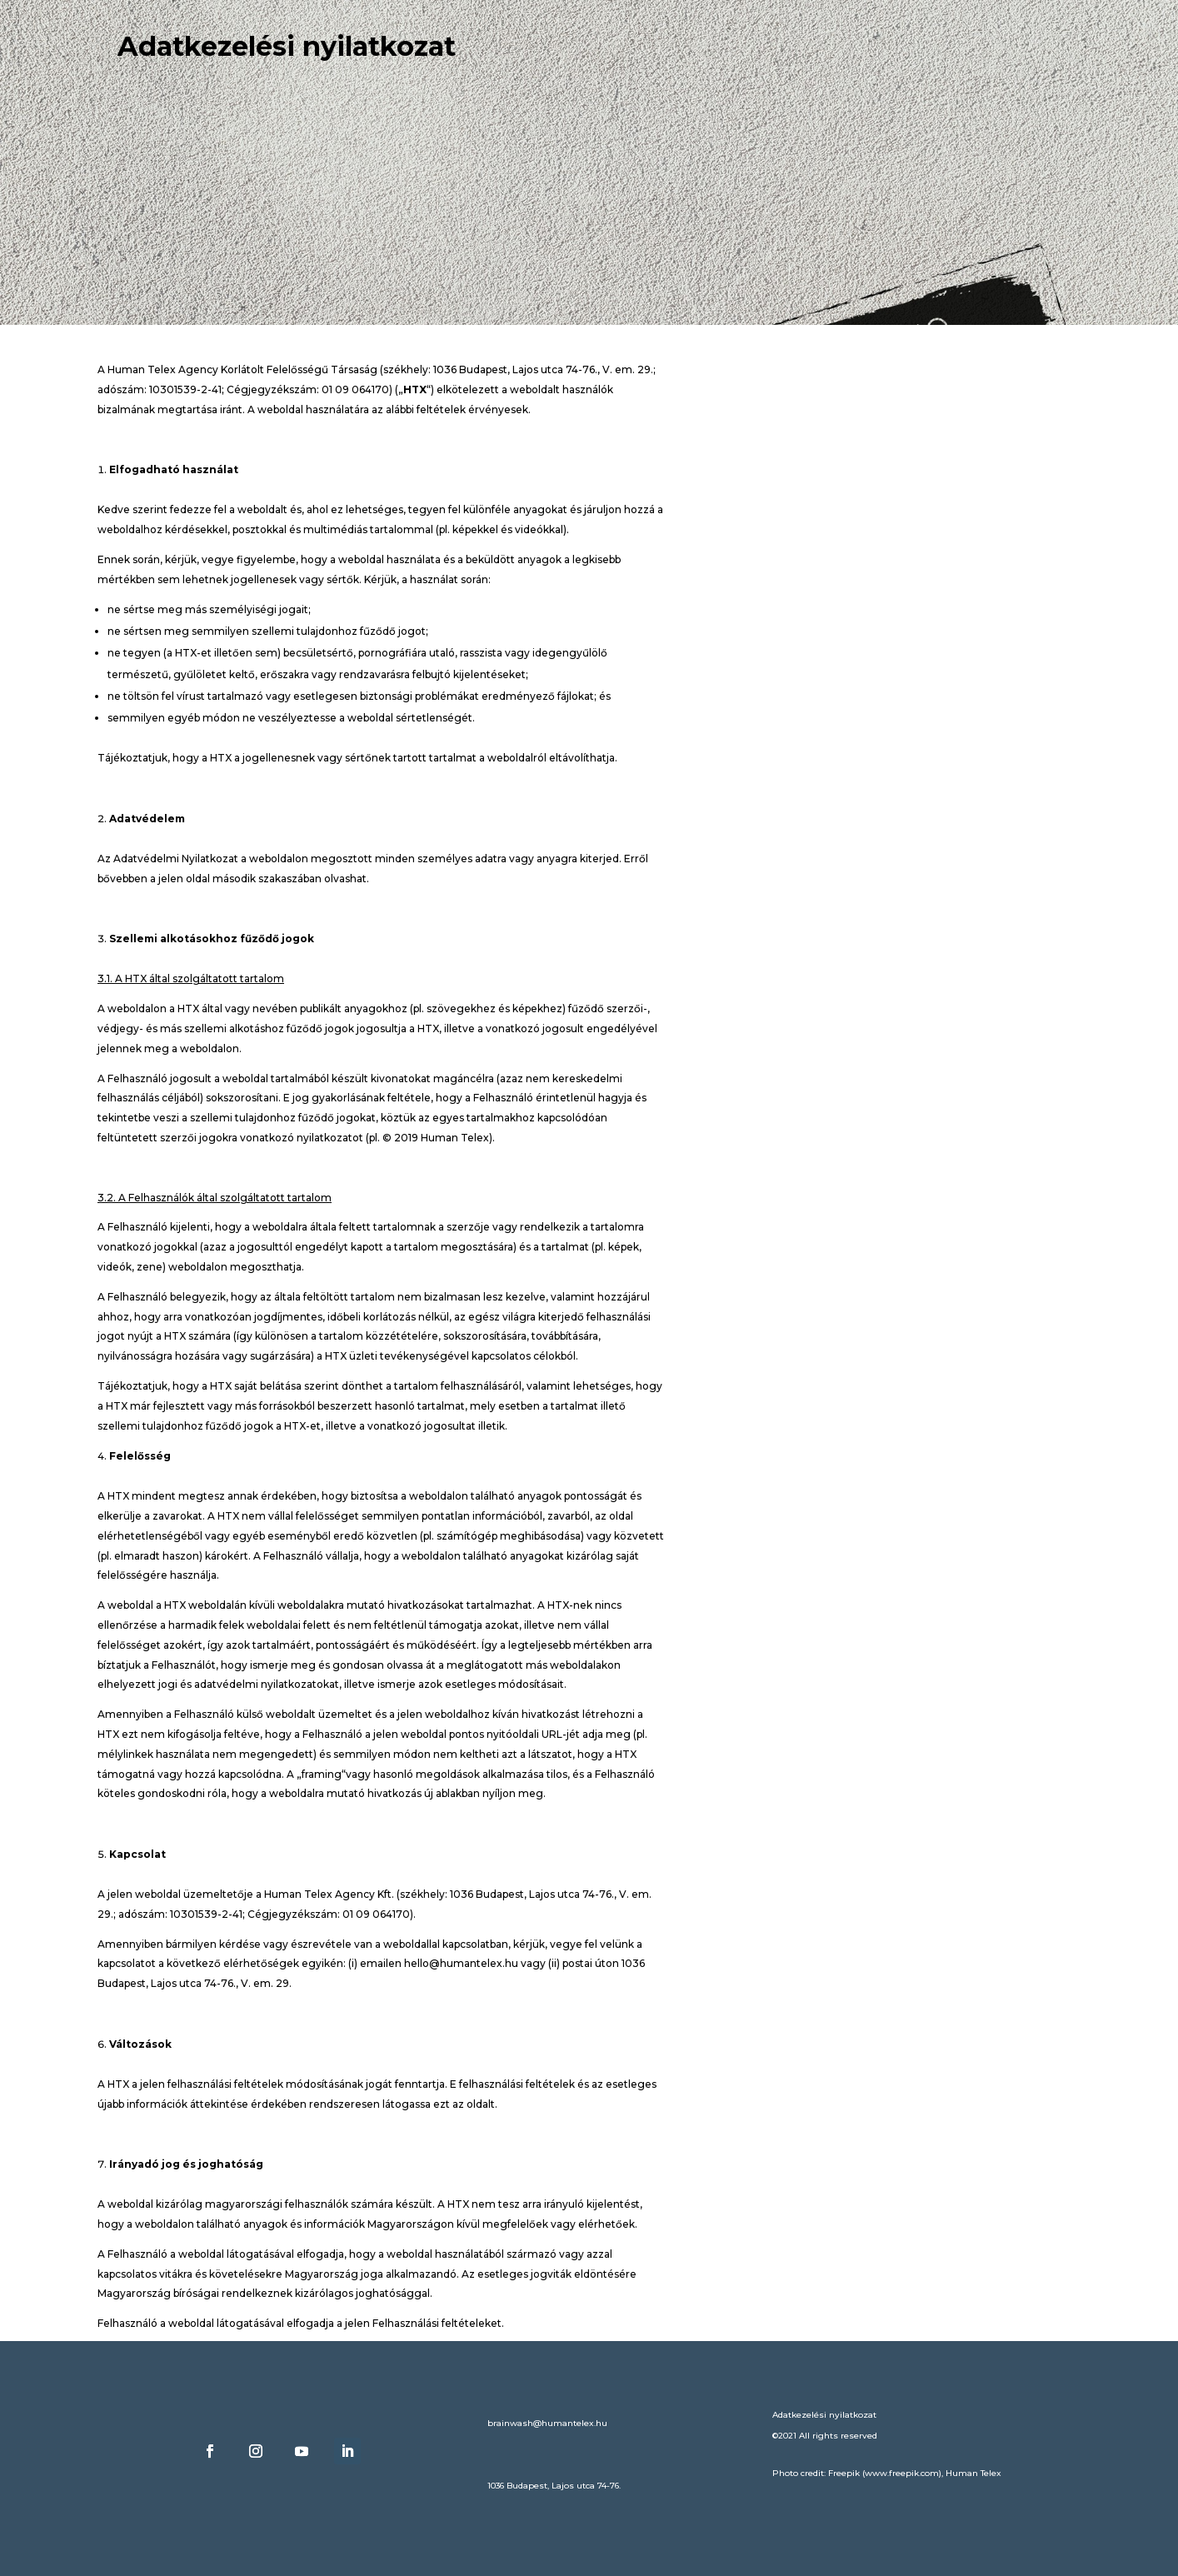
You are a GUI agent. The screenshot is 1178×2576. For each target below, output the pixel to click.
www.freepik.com (902, 2473)
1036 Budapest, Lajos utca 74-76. (554, 2485)
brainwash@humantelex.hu (547, 2423)
